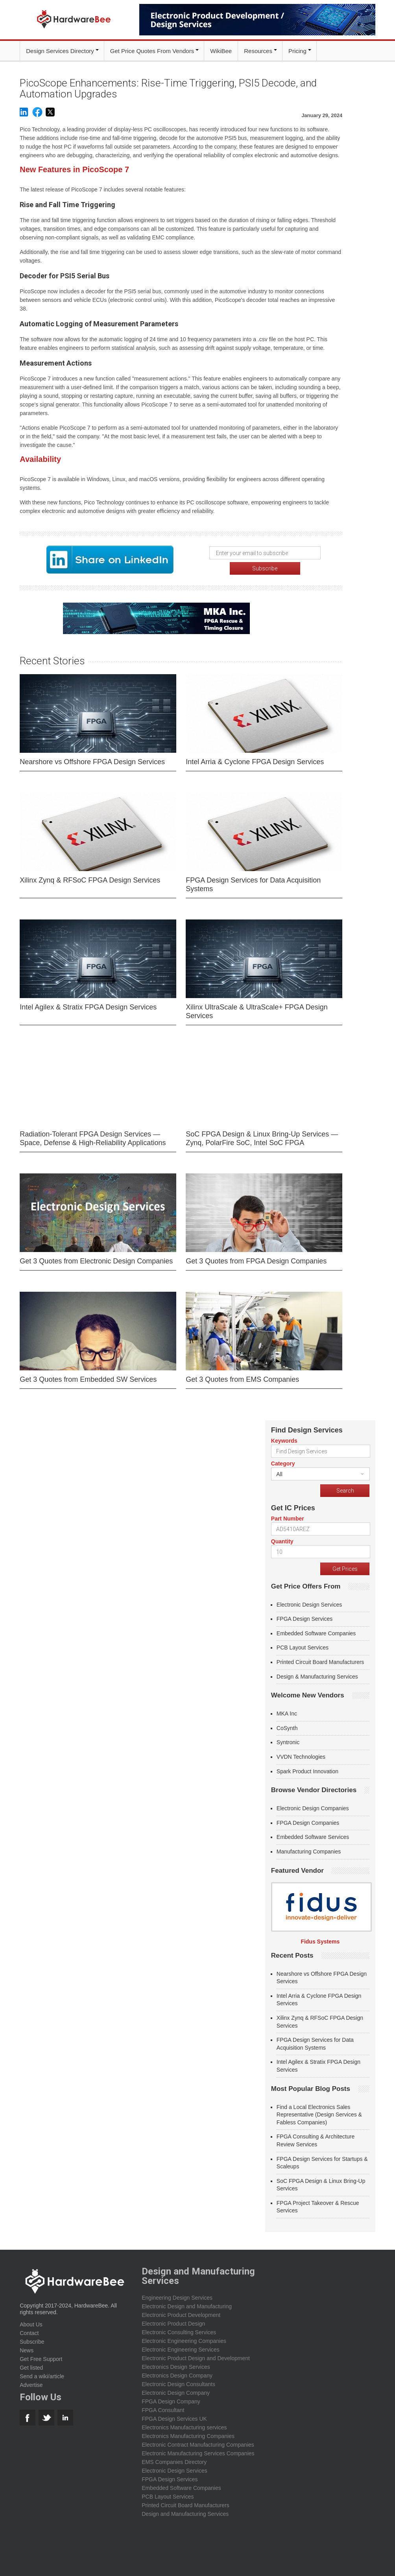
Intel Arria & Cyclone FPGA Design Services (255, 760)
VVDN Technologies (301, 1755)
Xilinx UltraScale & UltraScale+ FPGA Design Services (257, 1010)
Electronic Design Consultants (178, 2383)
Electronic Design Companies (313, 1807)
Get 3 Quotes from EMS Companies (242, 1378)
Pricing (297, 50)
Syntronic (288, 1741)
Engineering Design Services (177, 2296)
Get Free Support (41, 2358)
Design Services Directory (60, 50)
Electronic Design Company (176, 2391)
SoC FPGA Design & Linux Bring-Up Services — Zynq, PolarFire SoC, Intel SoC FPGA (262, 1137)
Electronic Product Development (181, 2314)
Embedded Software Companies (316, 1632)
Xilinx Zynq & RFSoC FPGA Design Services (90, 879)
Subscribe (32, 2340)
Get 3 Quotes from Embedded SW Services (88, 1378)
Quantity (282, 1540)
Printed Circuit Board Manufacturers (320, 1661)
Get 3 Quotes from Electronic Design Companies (96, 1259)
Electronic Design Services (309, 1603)
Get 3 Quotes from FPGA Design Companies (256, 1259)
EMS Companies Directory (174, 2461)
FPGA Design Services (304, 1617)
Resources (258, 50)
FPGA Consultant (163, 2409)
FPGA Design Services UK (174, 2417)
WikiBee (221, 50)
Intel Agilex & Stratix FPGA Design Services (88, 1005)
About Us (31, 2323)
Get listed (31, 2366)
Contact (29, 2332)
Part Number (287, 1517)
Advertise (31, 2384)
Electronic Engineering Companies (184, 2340)
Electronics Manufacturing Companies (188, 2435)
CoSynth (287, 1726)
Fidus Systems (320, 1940)
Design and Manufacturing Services (185, 2513)
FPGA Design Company (171, 2400)
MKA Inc (287, 1712)
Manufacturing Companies (309, 1850)
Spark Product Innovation (307, 1770)
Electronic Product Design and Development (196, 2357)
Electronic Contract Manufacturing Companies (198, 2443)
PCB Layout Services (303, 1646)
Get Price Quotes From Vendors (152, 50)
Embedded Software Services (313, 1836)
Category (283, 1462)
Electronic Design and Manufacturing (187, 2305)
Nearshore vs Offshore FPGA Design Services (92, 760)
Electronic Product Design (173, 2322)
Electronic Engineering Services (181, 2348)
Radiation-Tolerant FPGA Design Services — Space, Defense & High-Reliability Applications (93, 1137)
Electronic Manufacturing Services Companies (198, 2452)
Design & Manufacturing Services (317, 1675)
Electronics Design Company (177, 2374)
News (26, 2349)
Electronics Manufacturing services (184, 2426)
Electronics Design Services (176, 2366)
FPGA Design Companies (308, 1821)
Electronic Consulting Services (179, 2331)
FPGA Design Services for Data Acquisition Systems (253, 883)
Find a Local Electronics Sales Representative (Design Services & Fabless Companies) (319, 2113)
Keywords (284, 1439)
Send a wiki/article (42, 2375)
